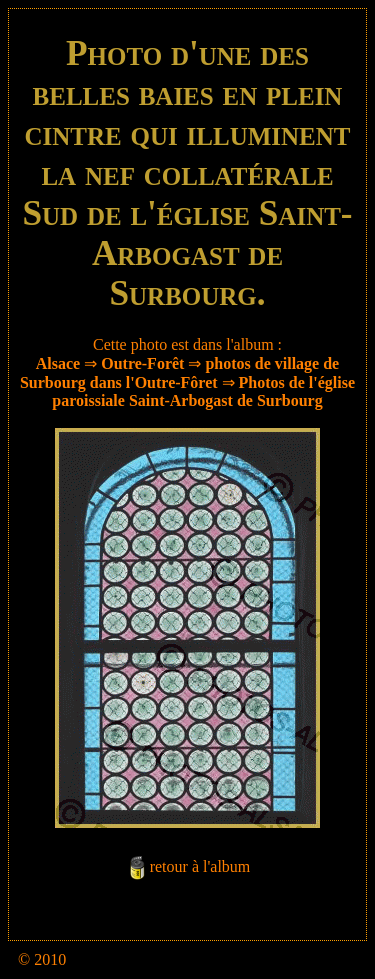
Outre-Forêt (142, 363)
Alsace (58, 363)
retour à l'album (200, 866)
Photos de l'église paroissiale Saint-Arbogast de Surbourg (203, 391)
